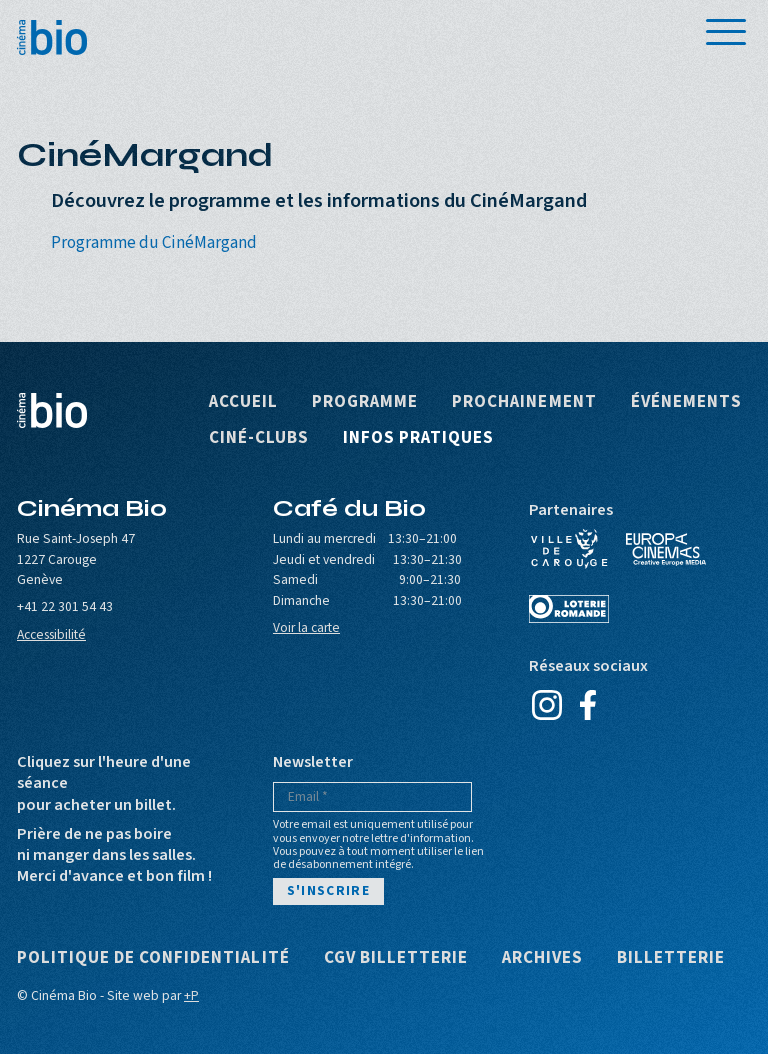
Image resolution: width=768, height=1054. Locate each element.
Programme (365, 402)
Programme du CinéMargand (154, 243)
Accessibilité (51, 634)
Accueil (243, 402)
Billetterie (671, 958)
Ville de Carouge (569, 549)
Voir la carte (306, 627)
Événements (686, 402)
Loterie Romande (569, 609)
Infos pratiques (418, 438)
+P (191, 995)
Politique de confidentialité (153, 958)
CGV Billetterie (396, 958)
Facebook (587, 705)
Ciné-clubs (259, 438)
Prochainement (524, 402)
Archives (542, 958)
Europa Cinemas (666, 549)
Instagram (546, 705)
